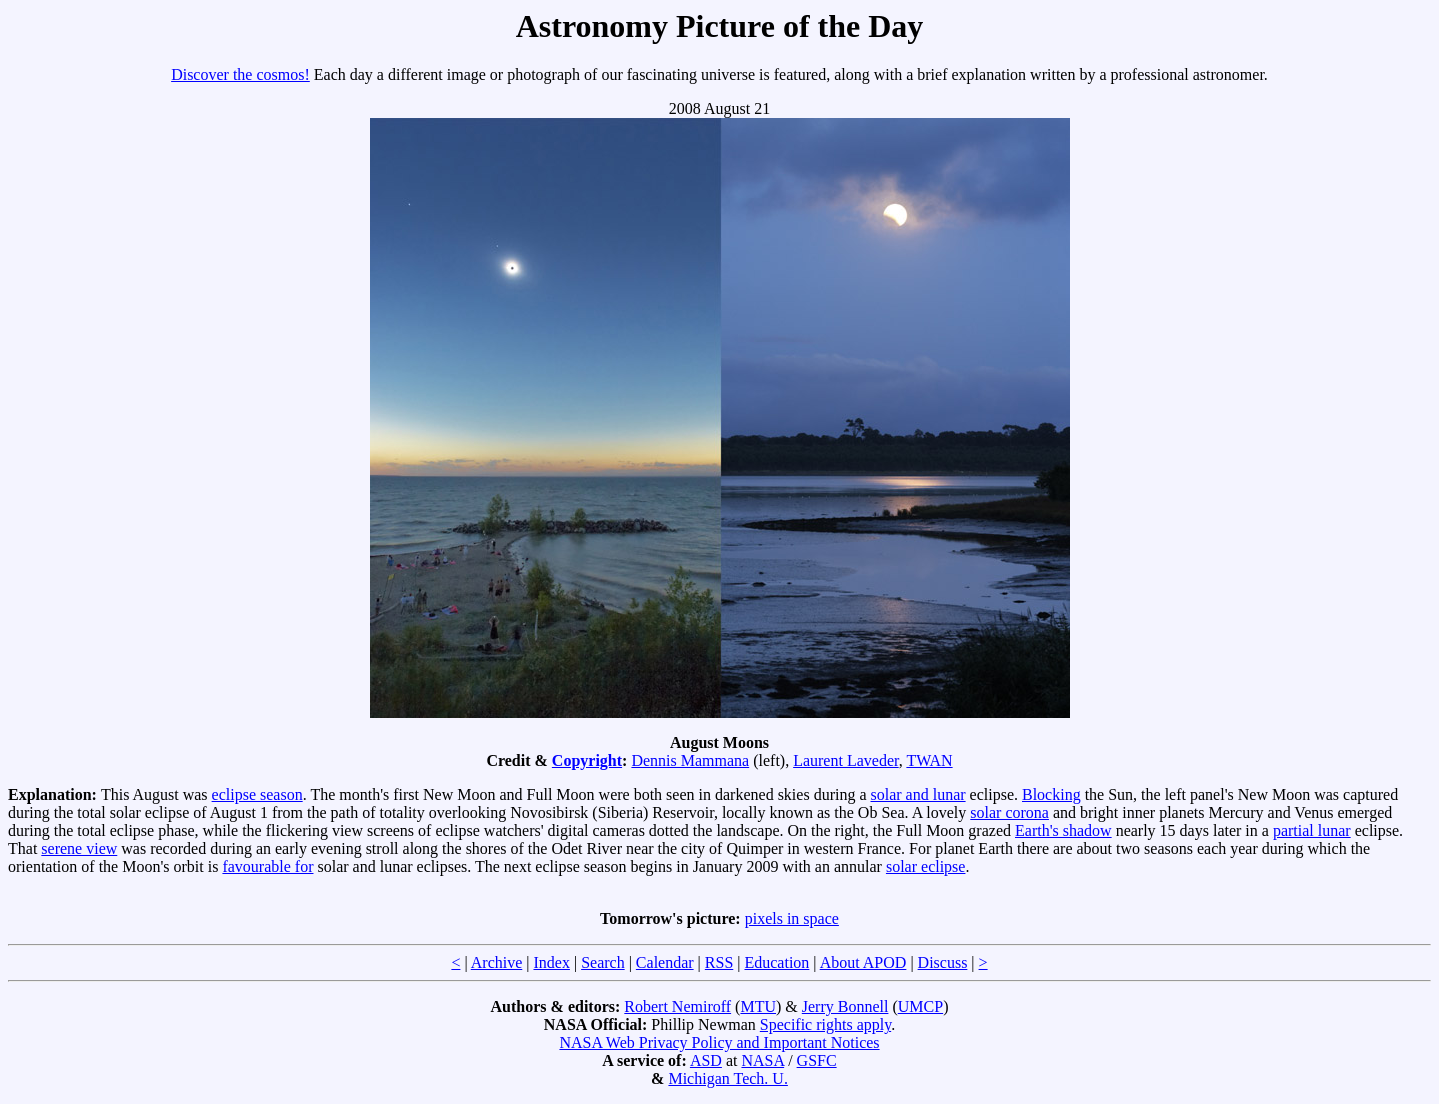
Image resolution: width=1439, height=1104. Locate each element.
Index (551, 962)
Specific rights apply (825, 1024)
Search (603, 962)
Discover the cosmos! (240, 74)
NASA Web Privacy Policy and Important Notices (719, 1042)
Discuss (943, 962)
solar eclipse (926, 866)
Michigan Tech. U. (727, 1078)
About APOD (863, 962)
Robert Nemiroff (677, 1006)
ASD (706, 1060)
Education (776, 962)
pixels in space (792, 918)
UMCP (920, 1006)
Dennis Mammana (690, 760)
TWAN (929, 760)
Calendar (665, 962)
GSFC (817, 1060)
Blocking (1051, 794)
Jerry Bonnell (845, 1006)
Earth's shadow (1063, 830)
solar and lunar (918, 794)
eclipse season (257, 794)
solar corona (1009, 812)
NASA (762, 1060)
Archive (497, 962)
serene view (79, 848)
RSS (719, 962)
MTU (758, 1006)
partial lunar (1312, 830)
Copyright (587, 760)
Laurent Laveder (846, 760)
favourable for (267, 866)
